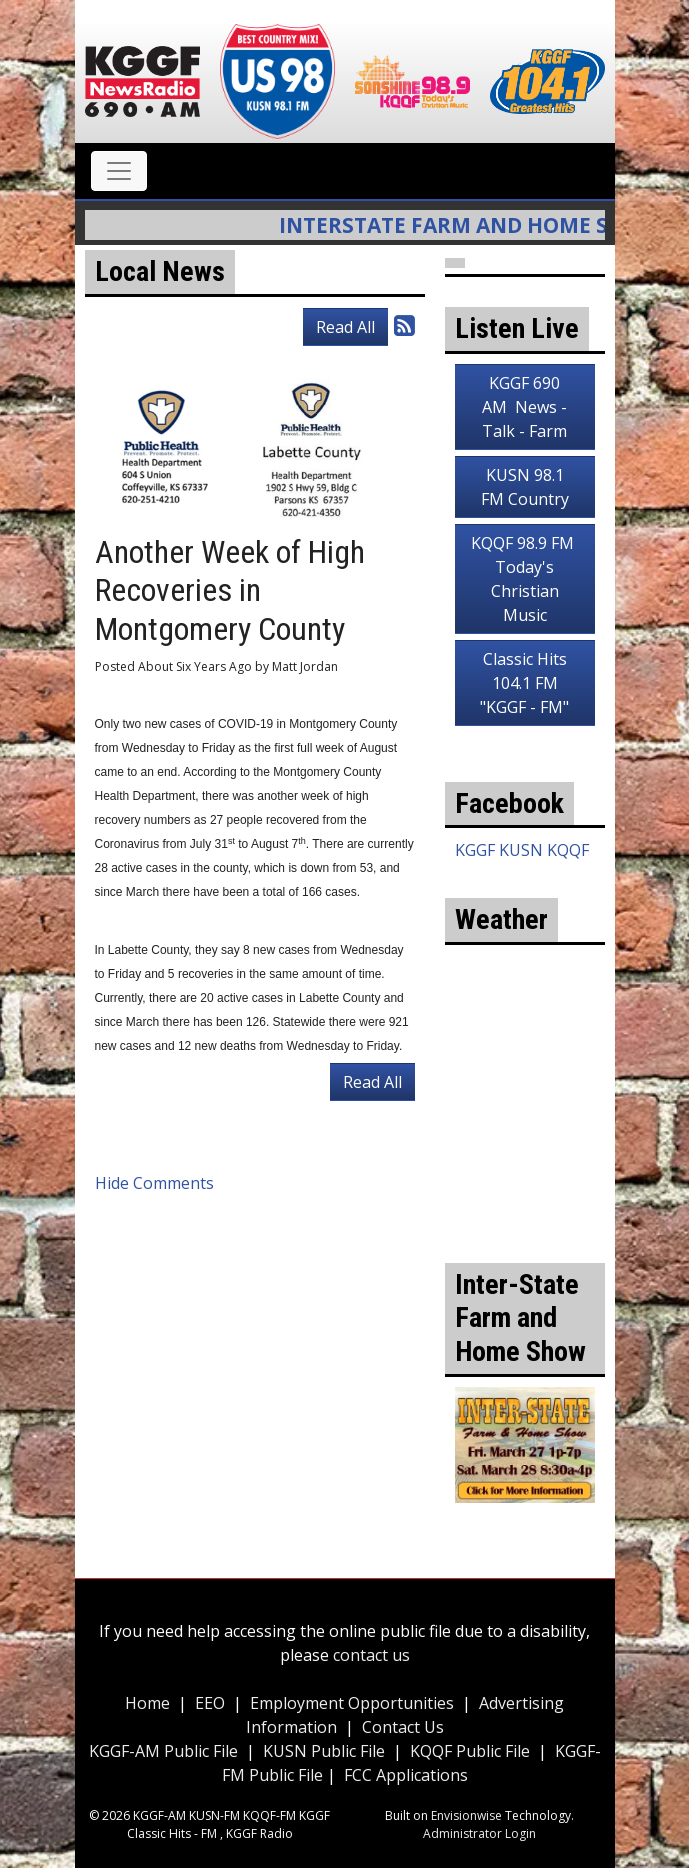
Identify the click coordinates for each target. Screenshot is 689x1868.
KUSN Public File (324, 1751)
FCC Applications (406, 1775)
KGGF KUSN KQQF (522, 850)
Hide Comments (154, 1183)
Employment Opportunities (352, 1703)
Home (147, 1703)
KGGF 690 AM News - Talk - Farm (524, 407)
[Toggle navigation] (119, 171)
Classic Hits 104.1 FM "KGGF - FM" (524, 683)
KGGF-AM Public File (163, 1751)
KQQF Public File (470, 1751)
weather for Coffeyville (525, 1173)
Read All (345, 327)
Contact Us (403, 1727)
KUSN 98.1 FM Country (525, 487)
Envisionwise (466, 1815)
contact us (371, 1655)
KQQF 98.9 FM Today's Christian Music (524, 579)
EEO (210, 1703)
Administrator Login (479, 1833)
